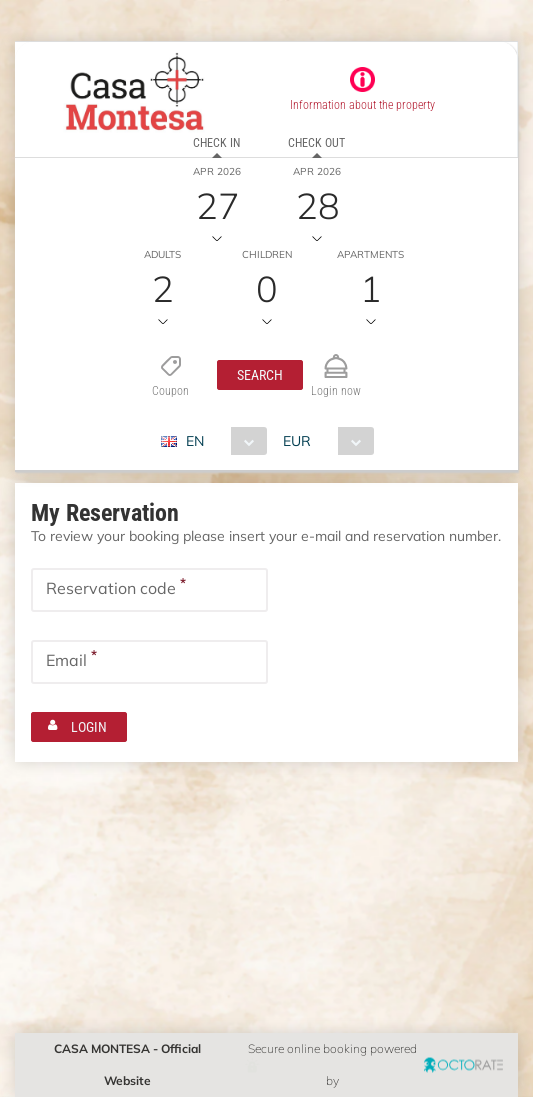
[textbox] (149, 590)
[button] (260, 375)
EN (195, 441)
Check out (316, 143)
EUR (297, 441)
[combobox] (221, 441)
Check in (216, 143)
